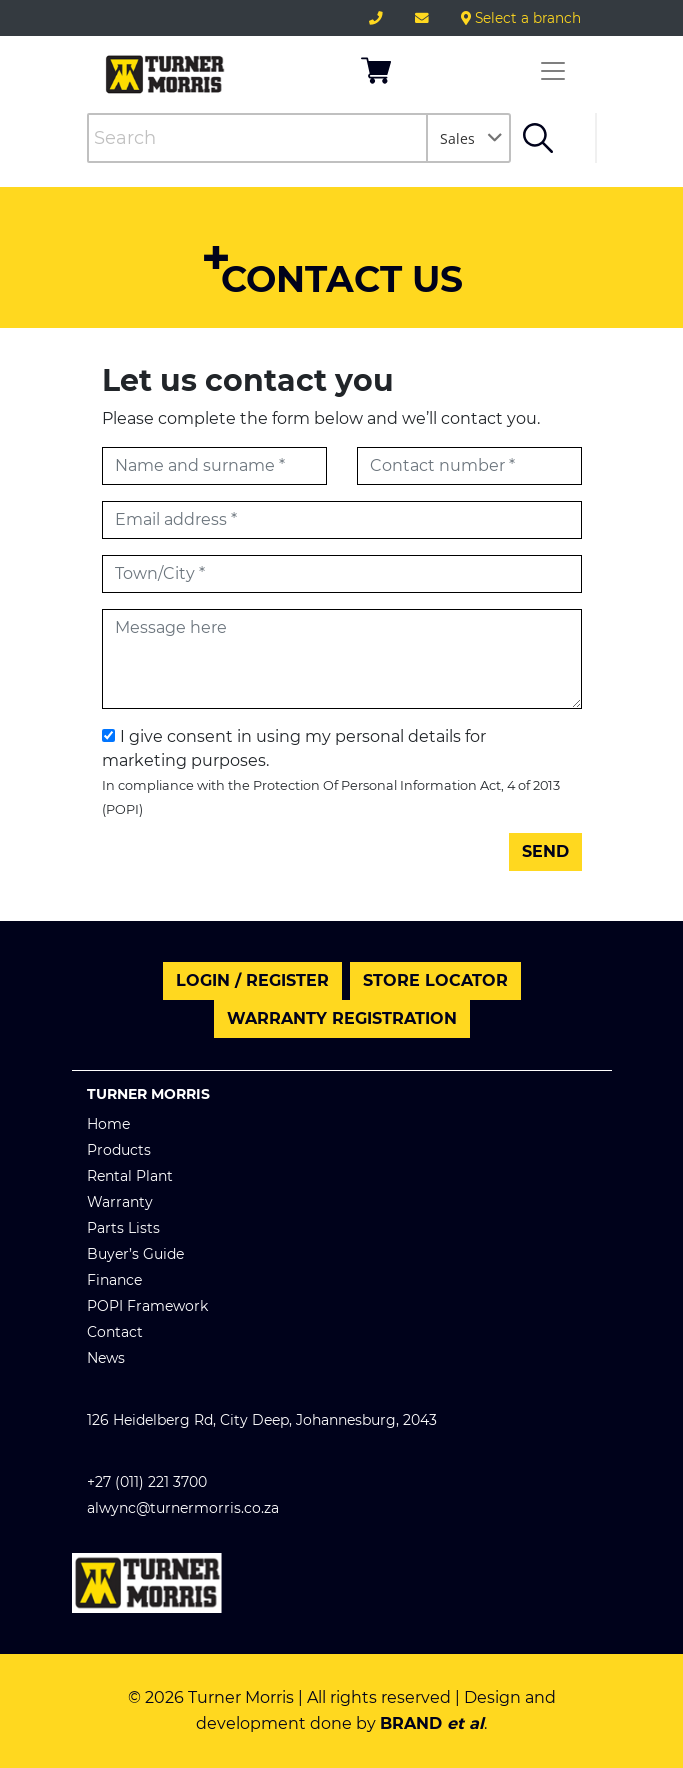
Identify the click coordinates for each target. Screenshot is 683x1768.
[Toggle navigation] (553, 71)
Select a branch (521, 18)
